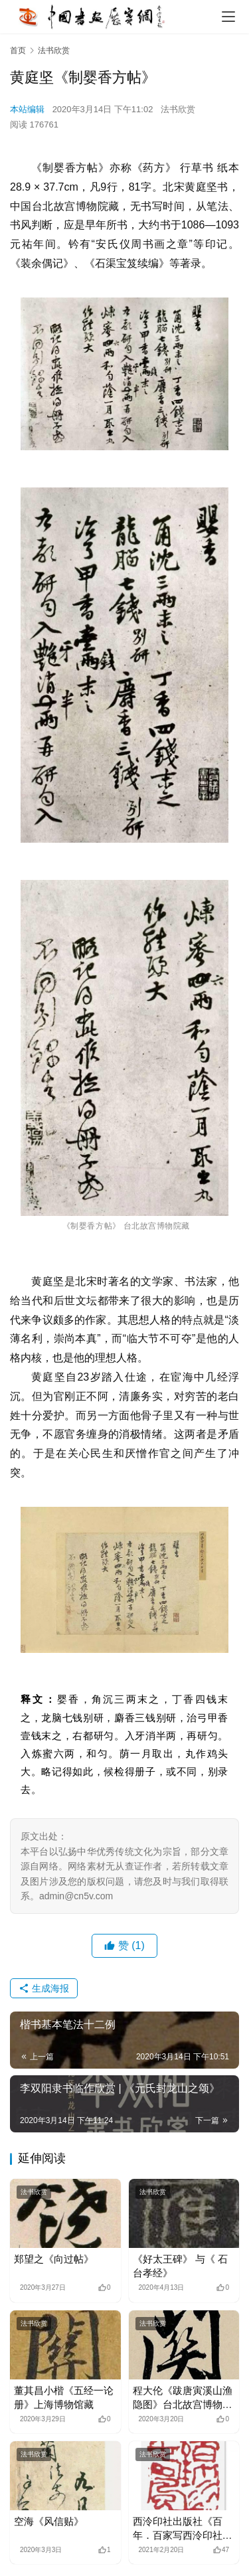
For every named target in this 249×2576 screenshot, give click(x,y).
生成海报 (44, 1988)
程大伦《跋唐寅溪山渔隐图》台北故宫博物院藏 (182, 2398)
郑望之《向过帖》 (54, 2259)
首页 (18, 50)
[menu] (228, 17)
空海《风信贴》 (49, 2521)
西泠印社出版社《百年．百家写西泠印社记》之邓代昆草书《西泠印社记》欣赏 (182, 2529)
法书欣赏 (178, 109)
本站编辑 (27, 109)
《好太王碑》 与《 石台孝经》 (180, 2265)
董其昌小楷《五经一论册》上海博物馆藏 (64, 2397)
